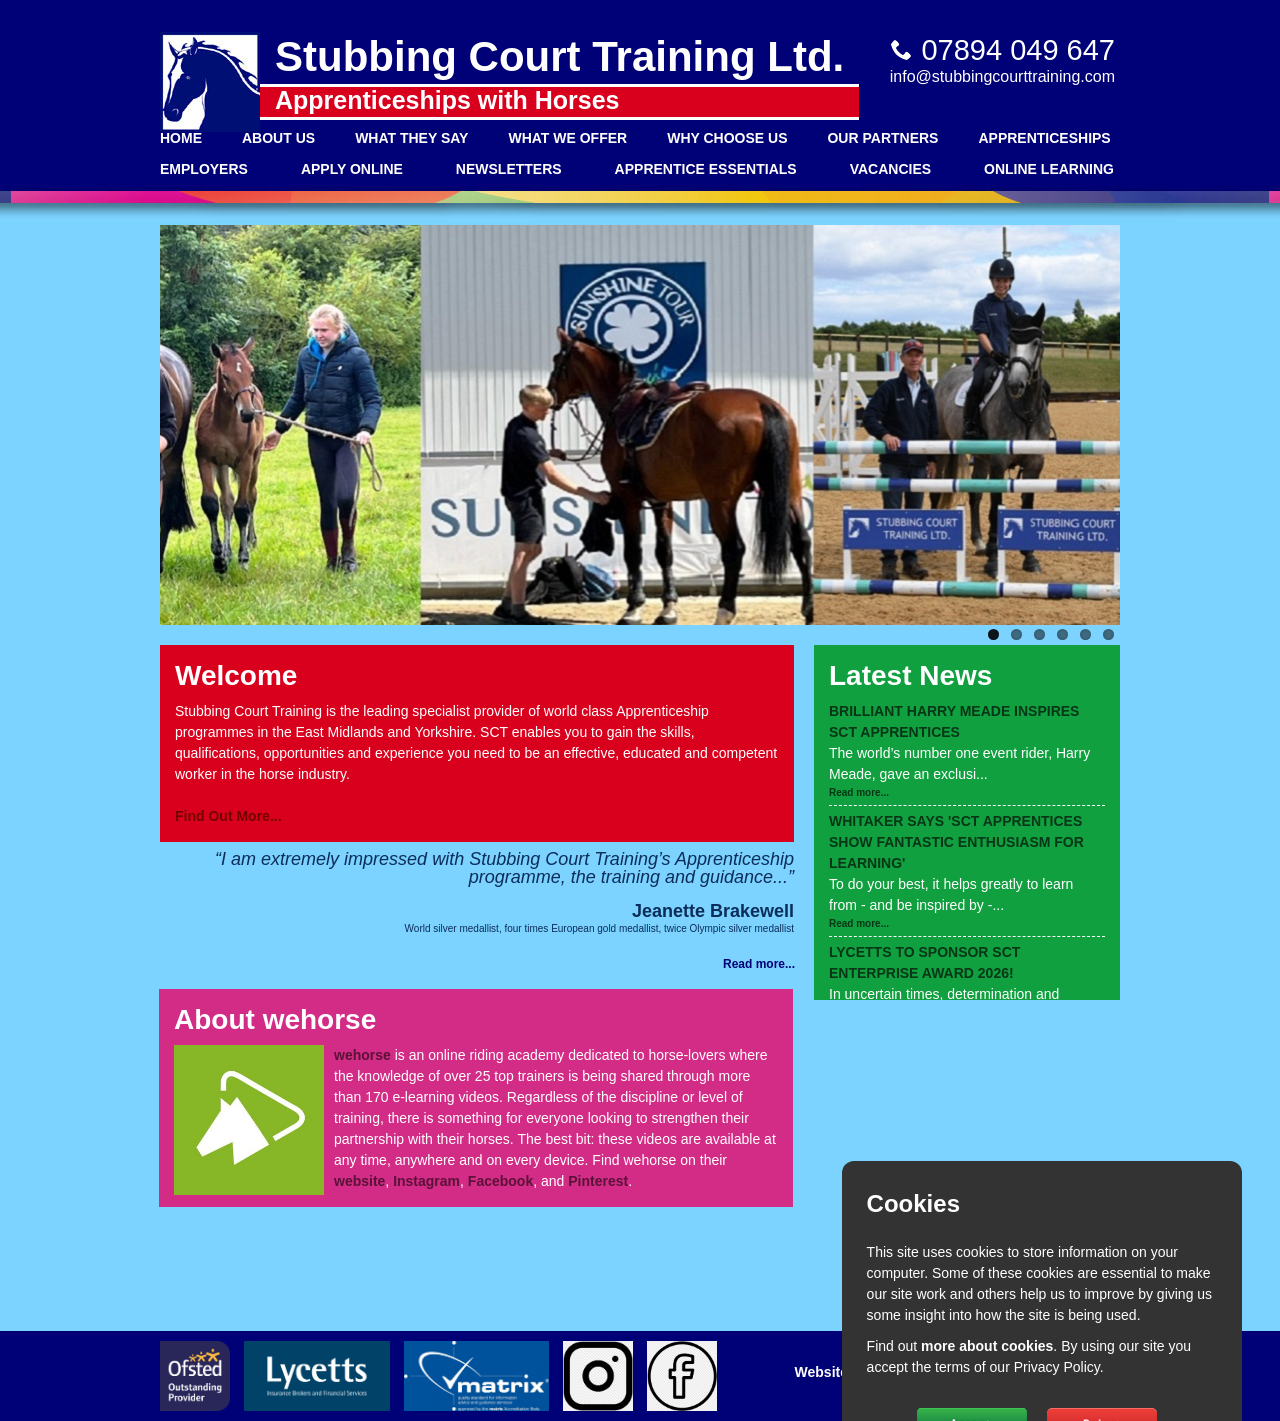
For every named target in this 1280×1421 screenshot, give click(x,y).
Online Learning (1049, 169)
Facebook (500, 1181)
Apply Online (352, 169)
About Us (278, 138)
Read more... (859, 792)
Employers (204, 169)
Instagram (426, 1181)
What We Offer (567, 138)
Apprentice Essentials (706, 169)
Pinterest (598, 1181)
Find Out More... (228, 816)
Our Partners (882, 138)
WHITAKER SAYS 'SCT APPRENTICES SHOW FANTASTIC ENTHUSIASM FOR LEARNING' (956, 842)
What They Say (411, 138)
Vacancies (890, 169)
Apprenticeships (1044, 138)
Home (181, 138)
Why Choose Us (727, 138)
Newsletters (509, 169)
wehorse (362, 1055)
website (359, 1181)
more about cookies (987, 1346)
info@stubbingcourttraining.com (1002, 76)
